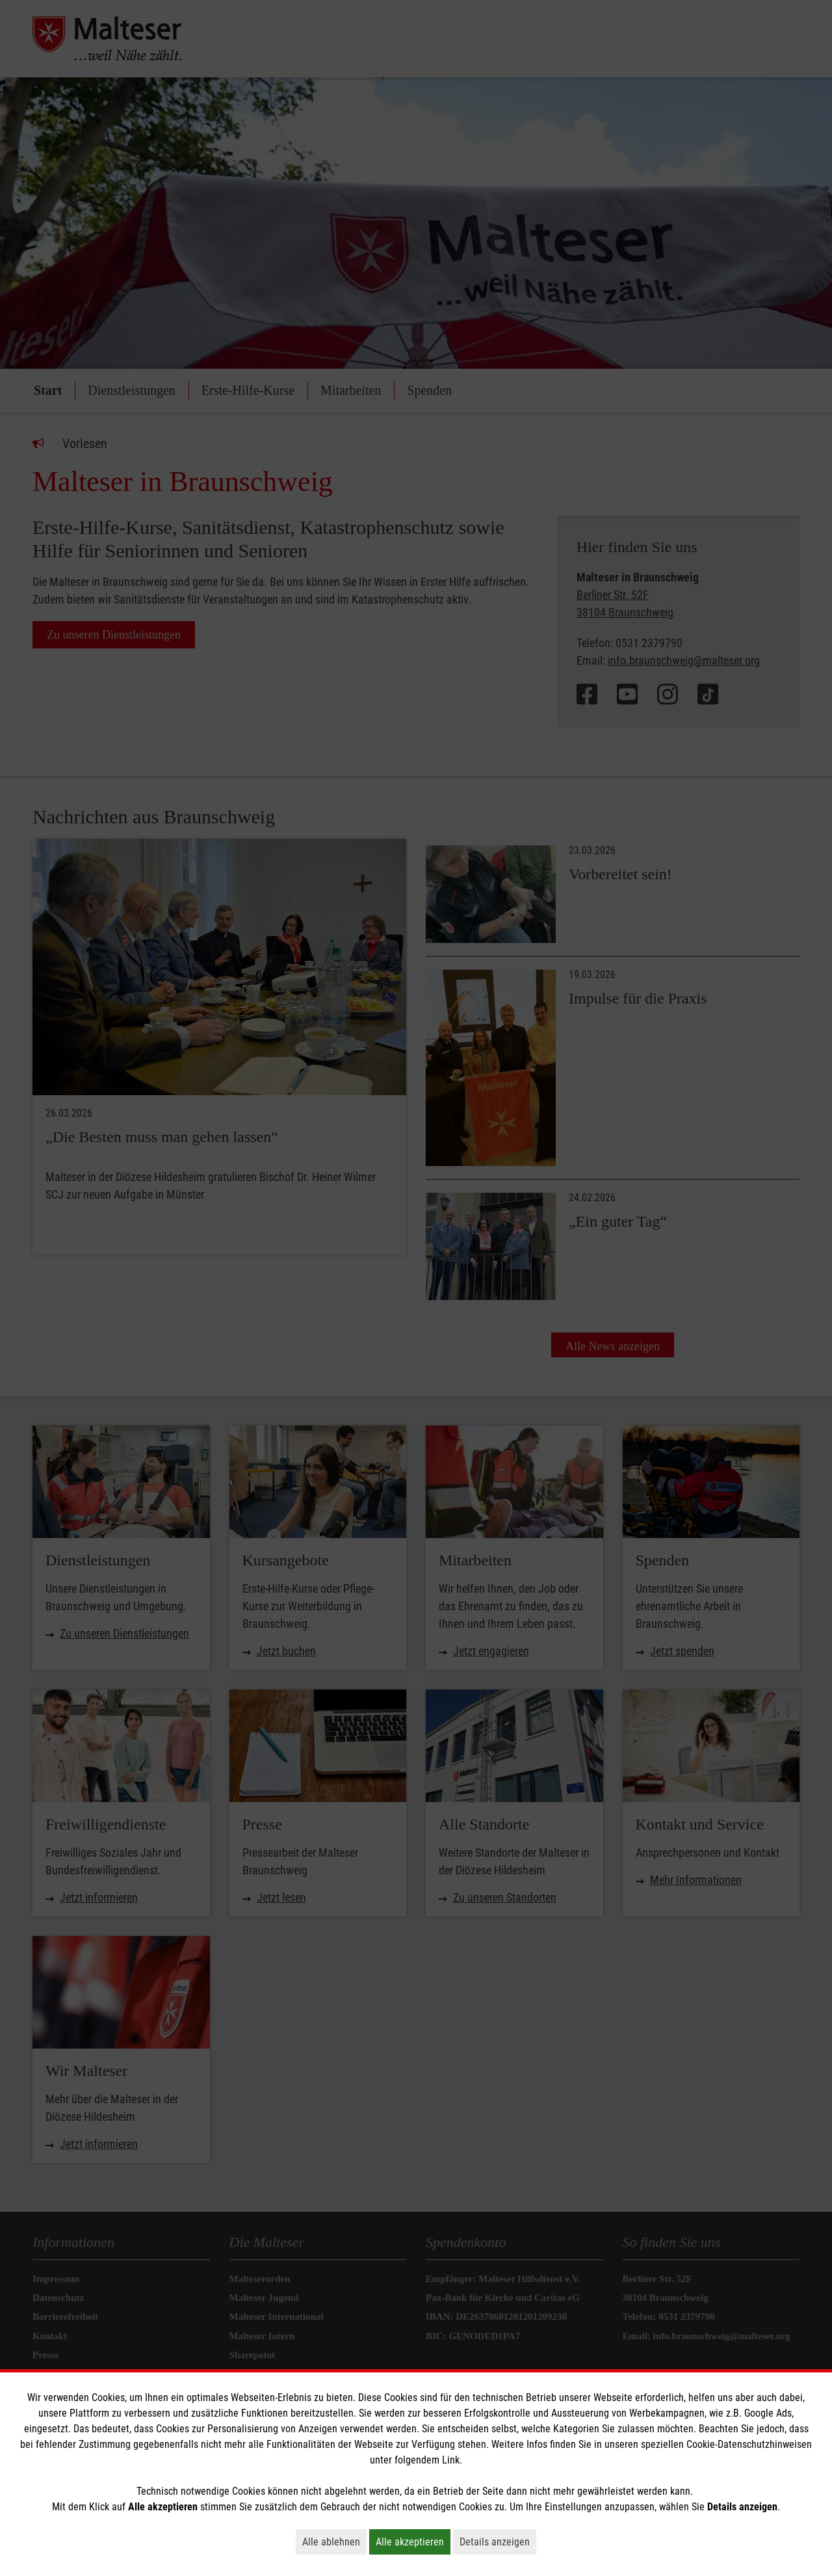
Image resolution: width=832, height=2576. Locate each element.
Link (451, 2460)
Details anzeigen (498, 2541)
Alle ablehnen (334, 2541)
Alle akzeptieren (413, 2541)
